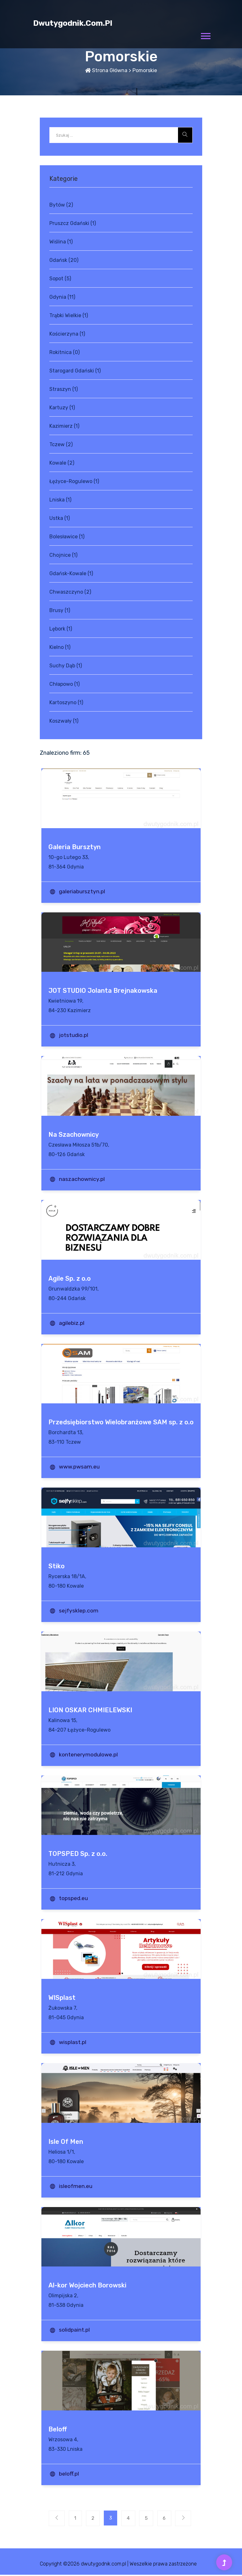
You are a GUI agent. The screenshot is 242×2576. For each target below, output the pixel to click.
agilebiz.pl (72, 1323)
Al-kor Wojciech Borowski (87, 2285)
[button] (205, 35)
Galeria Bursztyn (74, 847)
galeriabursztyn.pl (83, 891)
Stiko (56, 1566)
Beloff (57, 2429)
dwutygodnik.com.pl (72, 23)
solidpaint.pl (75, 2330)
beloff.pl (70, 2473)
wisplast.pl (73, 2042)
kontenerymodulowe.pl (89, 1754)
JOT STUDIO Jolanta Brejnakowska (102, 990)
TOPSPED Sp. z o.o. (77, 1853)
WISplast (61, 1997)
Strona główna (106, 70)
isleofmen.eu (76, 2186)
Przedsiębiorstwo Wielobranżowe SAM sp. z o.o (121, 1422)
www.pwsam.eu (80, 1466)
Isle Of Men (65, 2141)
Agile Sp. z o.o (69, 1278)
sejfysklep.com (79, 1610)
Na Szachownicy (73, 1134)
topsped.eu (74, 1898)
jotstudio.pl (74, 1035)
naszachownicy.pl (82, 1179)
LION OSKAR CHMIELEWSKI (90, 1710)
